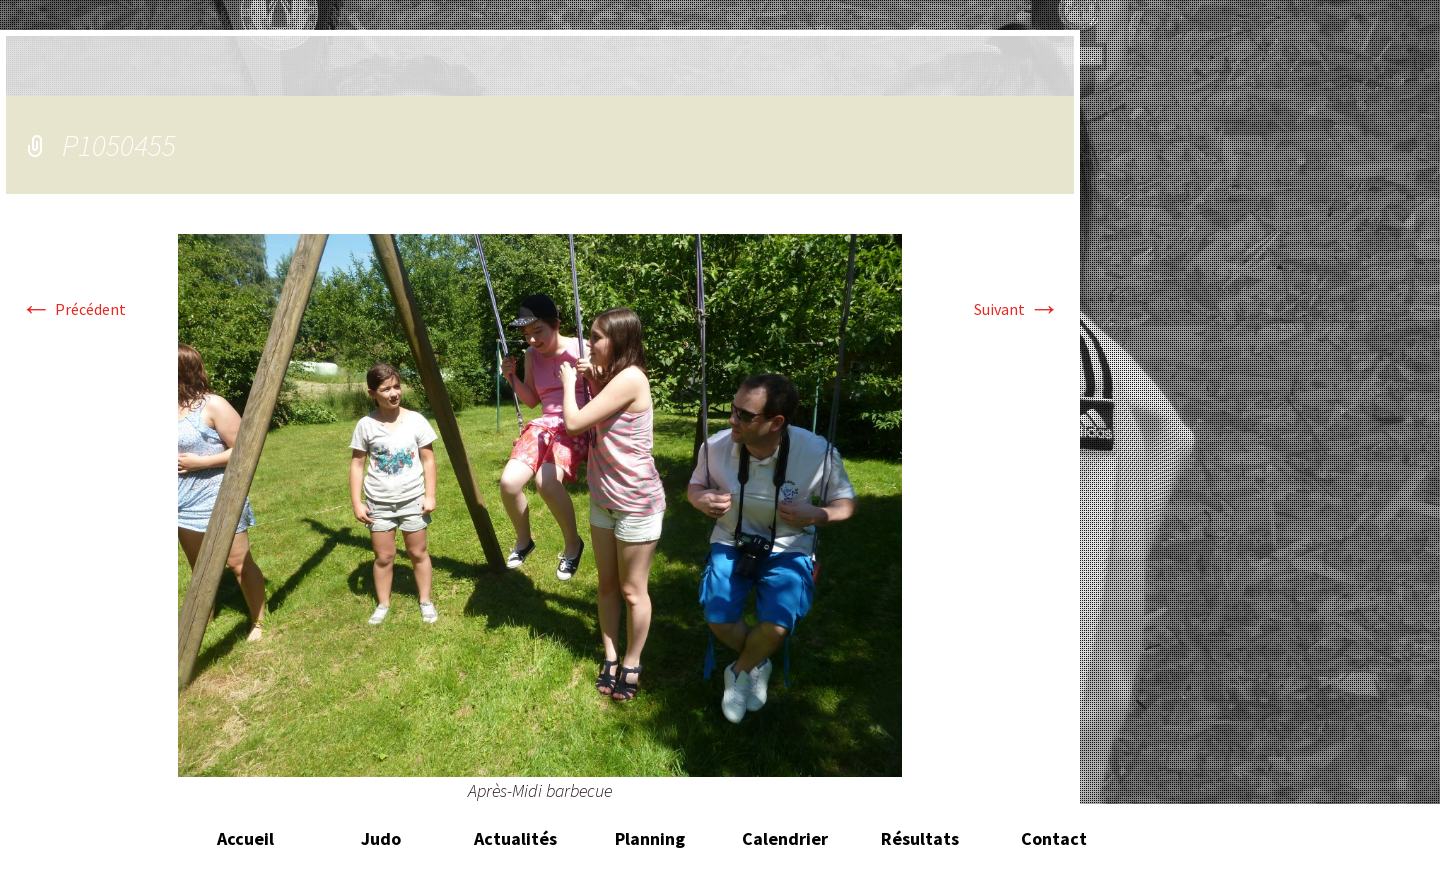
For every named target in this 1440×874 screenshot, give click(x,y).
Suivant (1017, 309)
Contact (1054, 838)
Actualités (515, 838)
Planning (650, 838)
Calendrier (785, 838)
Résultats (920, 838)
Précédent (73, 309)
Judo (381, 838)
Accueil (245, 838)
